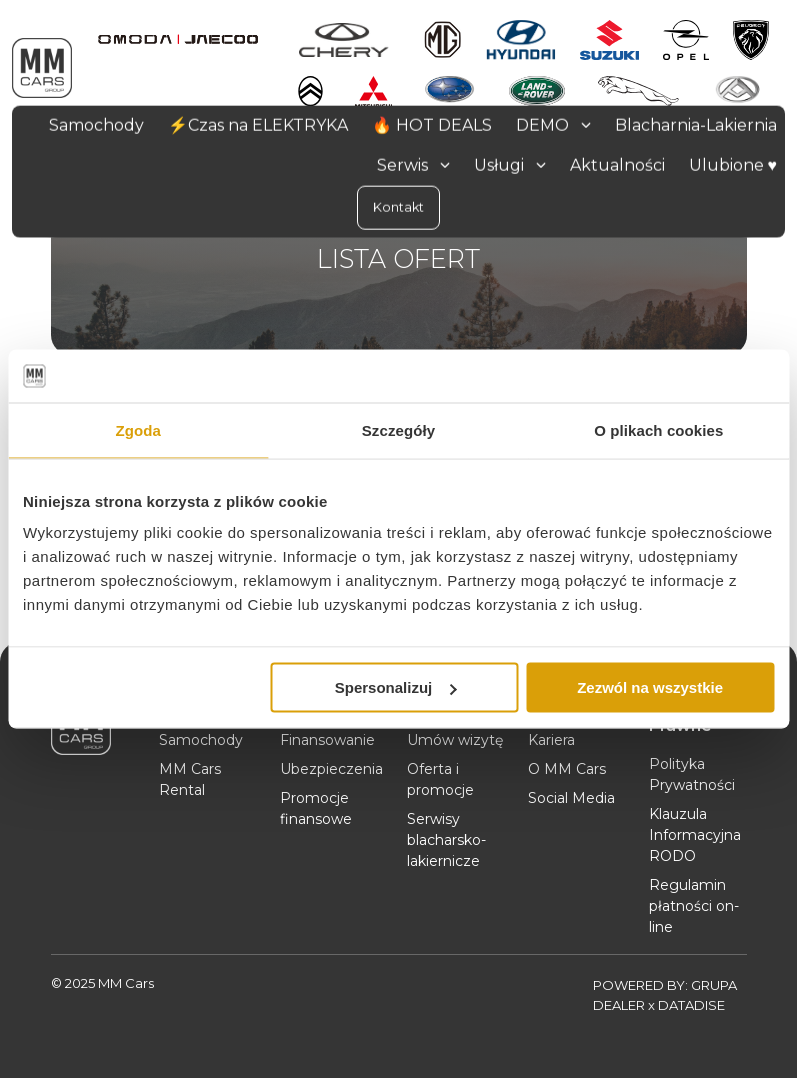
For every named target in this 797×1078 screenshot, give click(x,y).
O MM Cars (567, 769)
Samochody (201, 740)
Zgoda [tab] (138, 429)
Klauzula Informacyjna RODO (695, 835)
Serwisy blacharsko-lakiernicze (446, 840)
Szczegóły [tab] (398, 429)
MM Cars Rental (190, 779)
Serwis (413, 164)
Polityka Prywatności (692, 774)
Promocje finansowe (316, 808)
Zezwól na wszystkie (650, 687)
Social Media (571, 798)
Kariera (551, 740)
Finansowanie (327, 740)
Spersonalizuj (396, 687)
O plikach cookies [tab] (658, 429)
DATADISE (691, 1005)
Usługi (510, 164)
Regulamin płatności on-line (694, 906)
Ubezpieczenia (331, 769)
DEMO (553, 124)
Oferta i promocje (440, 779)
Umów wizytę (455, 740)
